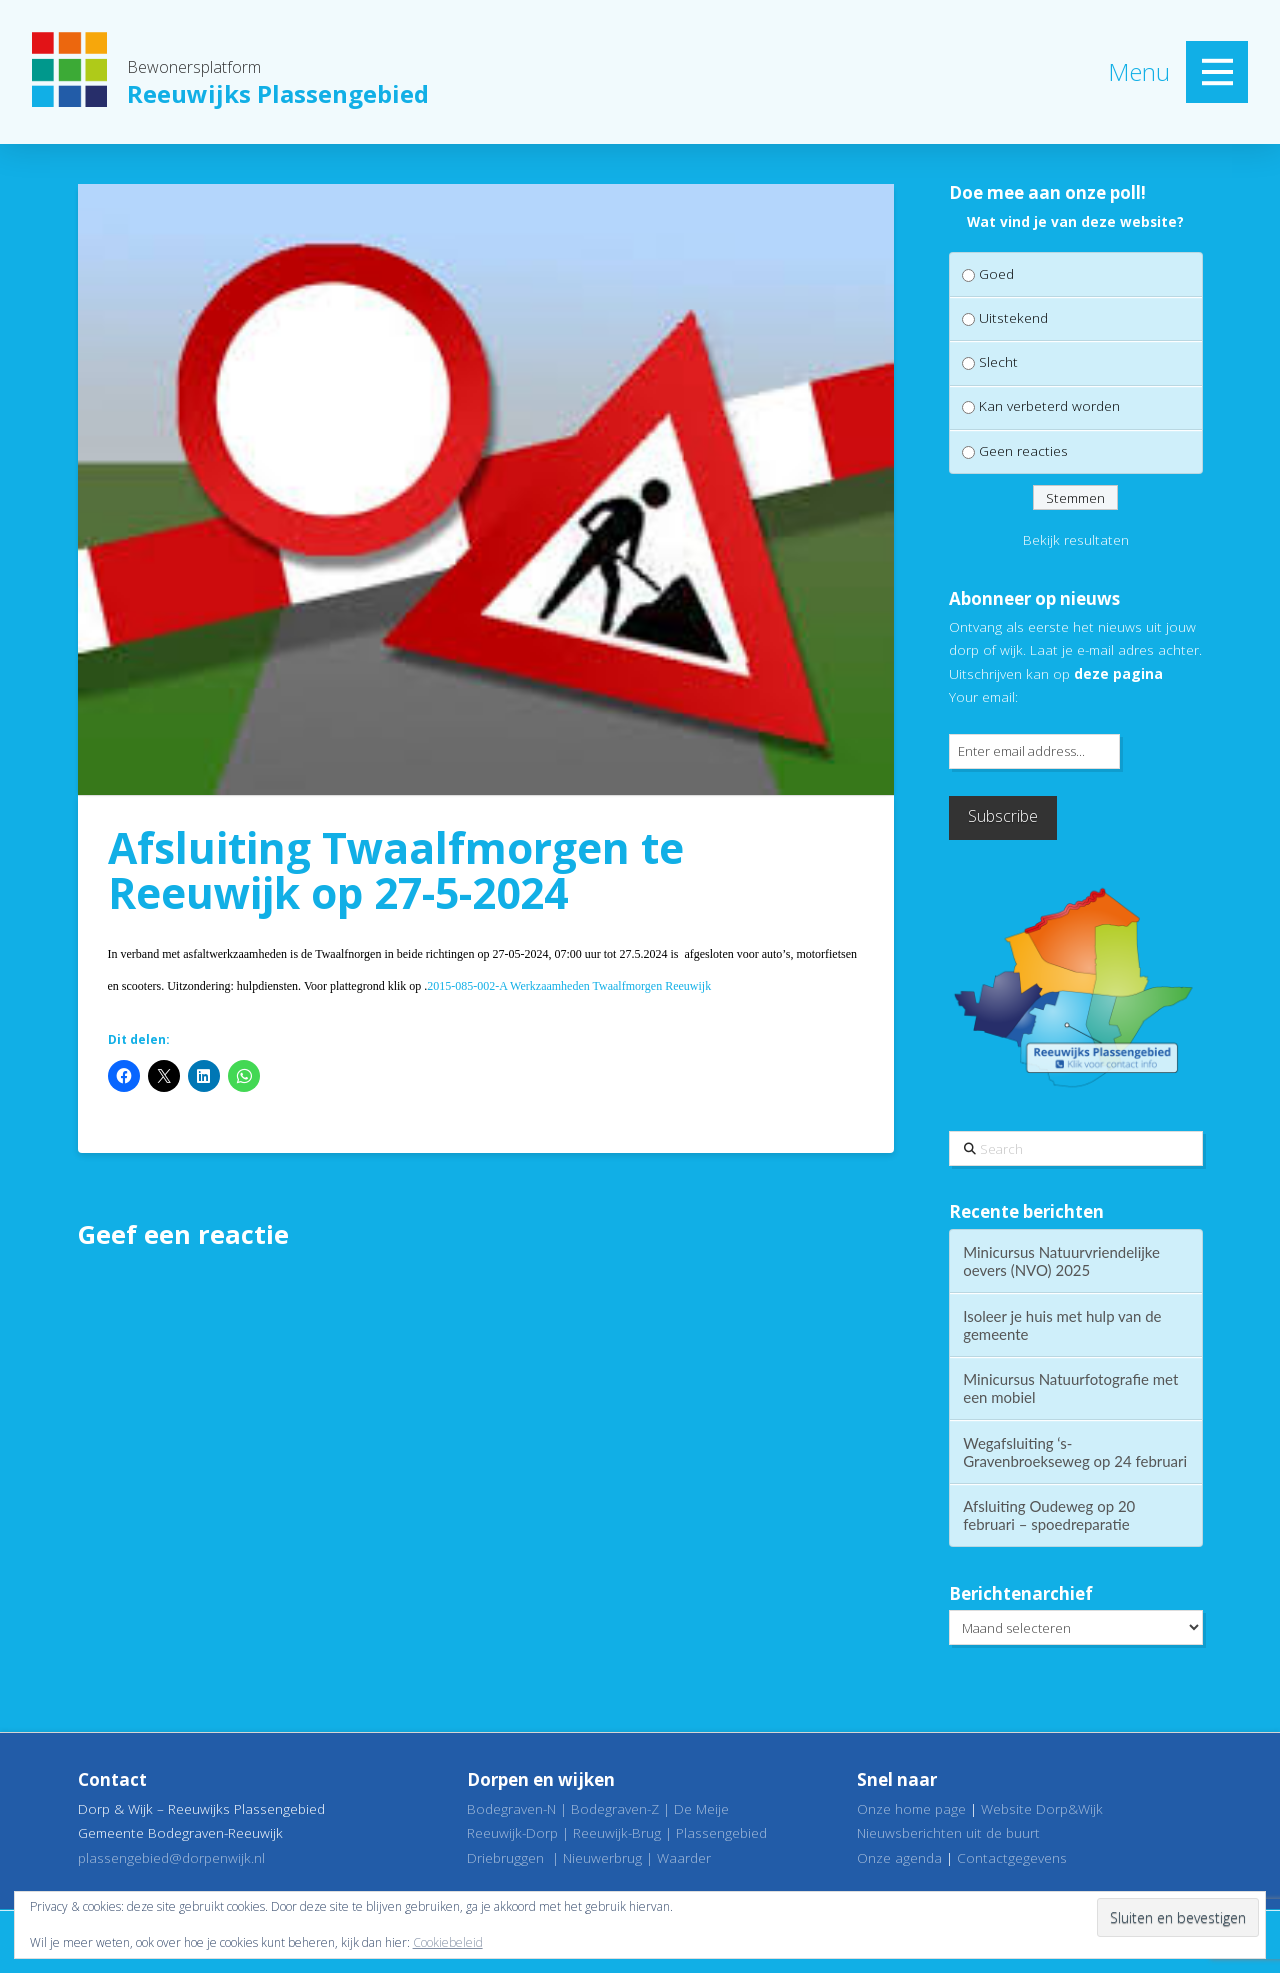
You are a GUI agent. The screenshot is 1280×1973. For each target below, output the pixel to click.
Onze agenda (899, 1857)
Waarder (684, 1857)
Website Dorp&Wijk (1042, 1808)
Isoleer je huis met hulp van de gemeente (1062, 1325)
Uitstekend (1013, 317)
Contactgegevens (1012, 1857)
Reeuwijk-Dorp (512, 1832)
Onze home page (911, 1808)
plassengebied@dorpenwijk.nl (171, 1857)
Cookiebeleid (448, 1942)
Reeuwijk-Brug (617, 1832)
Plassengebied (721, 1832)
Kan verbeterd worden (1049, 405)
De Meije (701, 1808)
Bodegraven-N (511, 1808)
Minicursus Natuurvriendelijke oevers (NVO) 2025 (1061, 1261)
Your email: (983, 696)
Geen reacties (1023, 450)
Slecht (998, 361)
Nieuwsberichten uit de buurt (948, 1832)
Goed (996, 273)
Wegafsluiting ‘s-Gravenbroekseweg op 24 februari (1075, 1452)
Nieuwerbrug (602, 1857)
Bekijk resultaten (1076, 539)
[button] (1217, 72)
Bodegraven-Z (615, 1808)
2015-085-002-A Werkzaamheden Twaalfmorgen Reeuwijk (569, 986)
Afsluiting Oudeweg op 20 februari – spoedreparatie (1049, 1515)
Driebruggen (505, 1857)
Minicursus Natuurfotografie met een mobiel (1070, 1388)
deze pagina (1118, 673)
